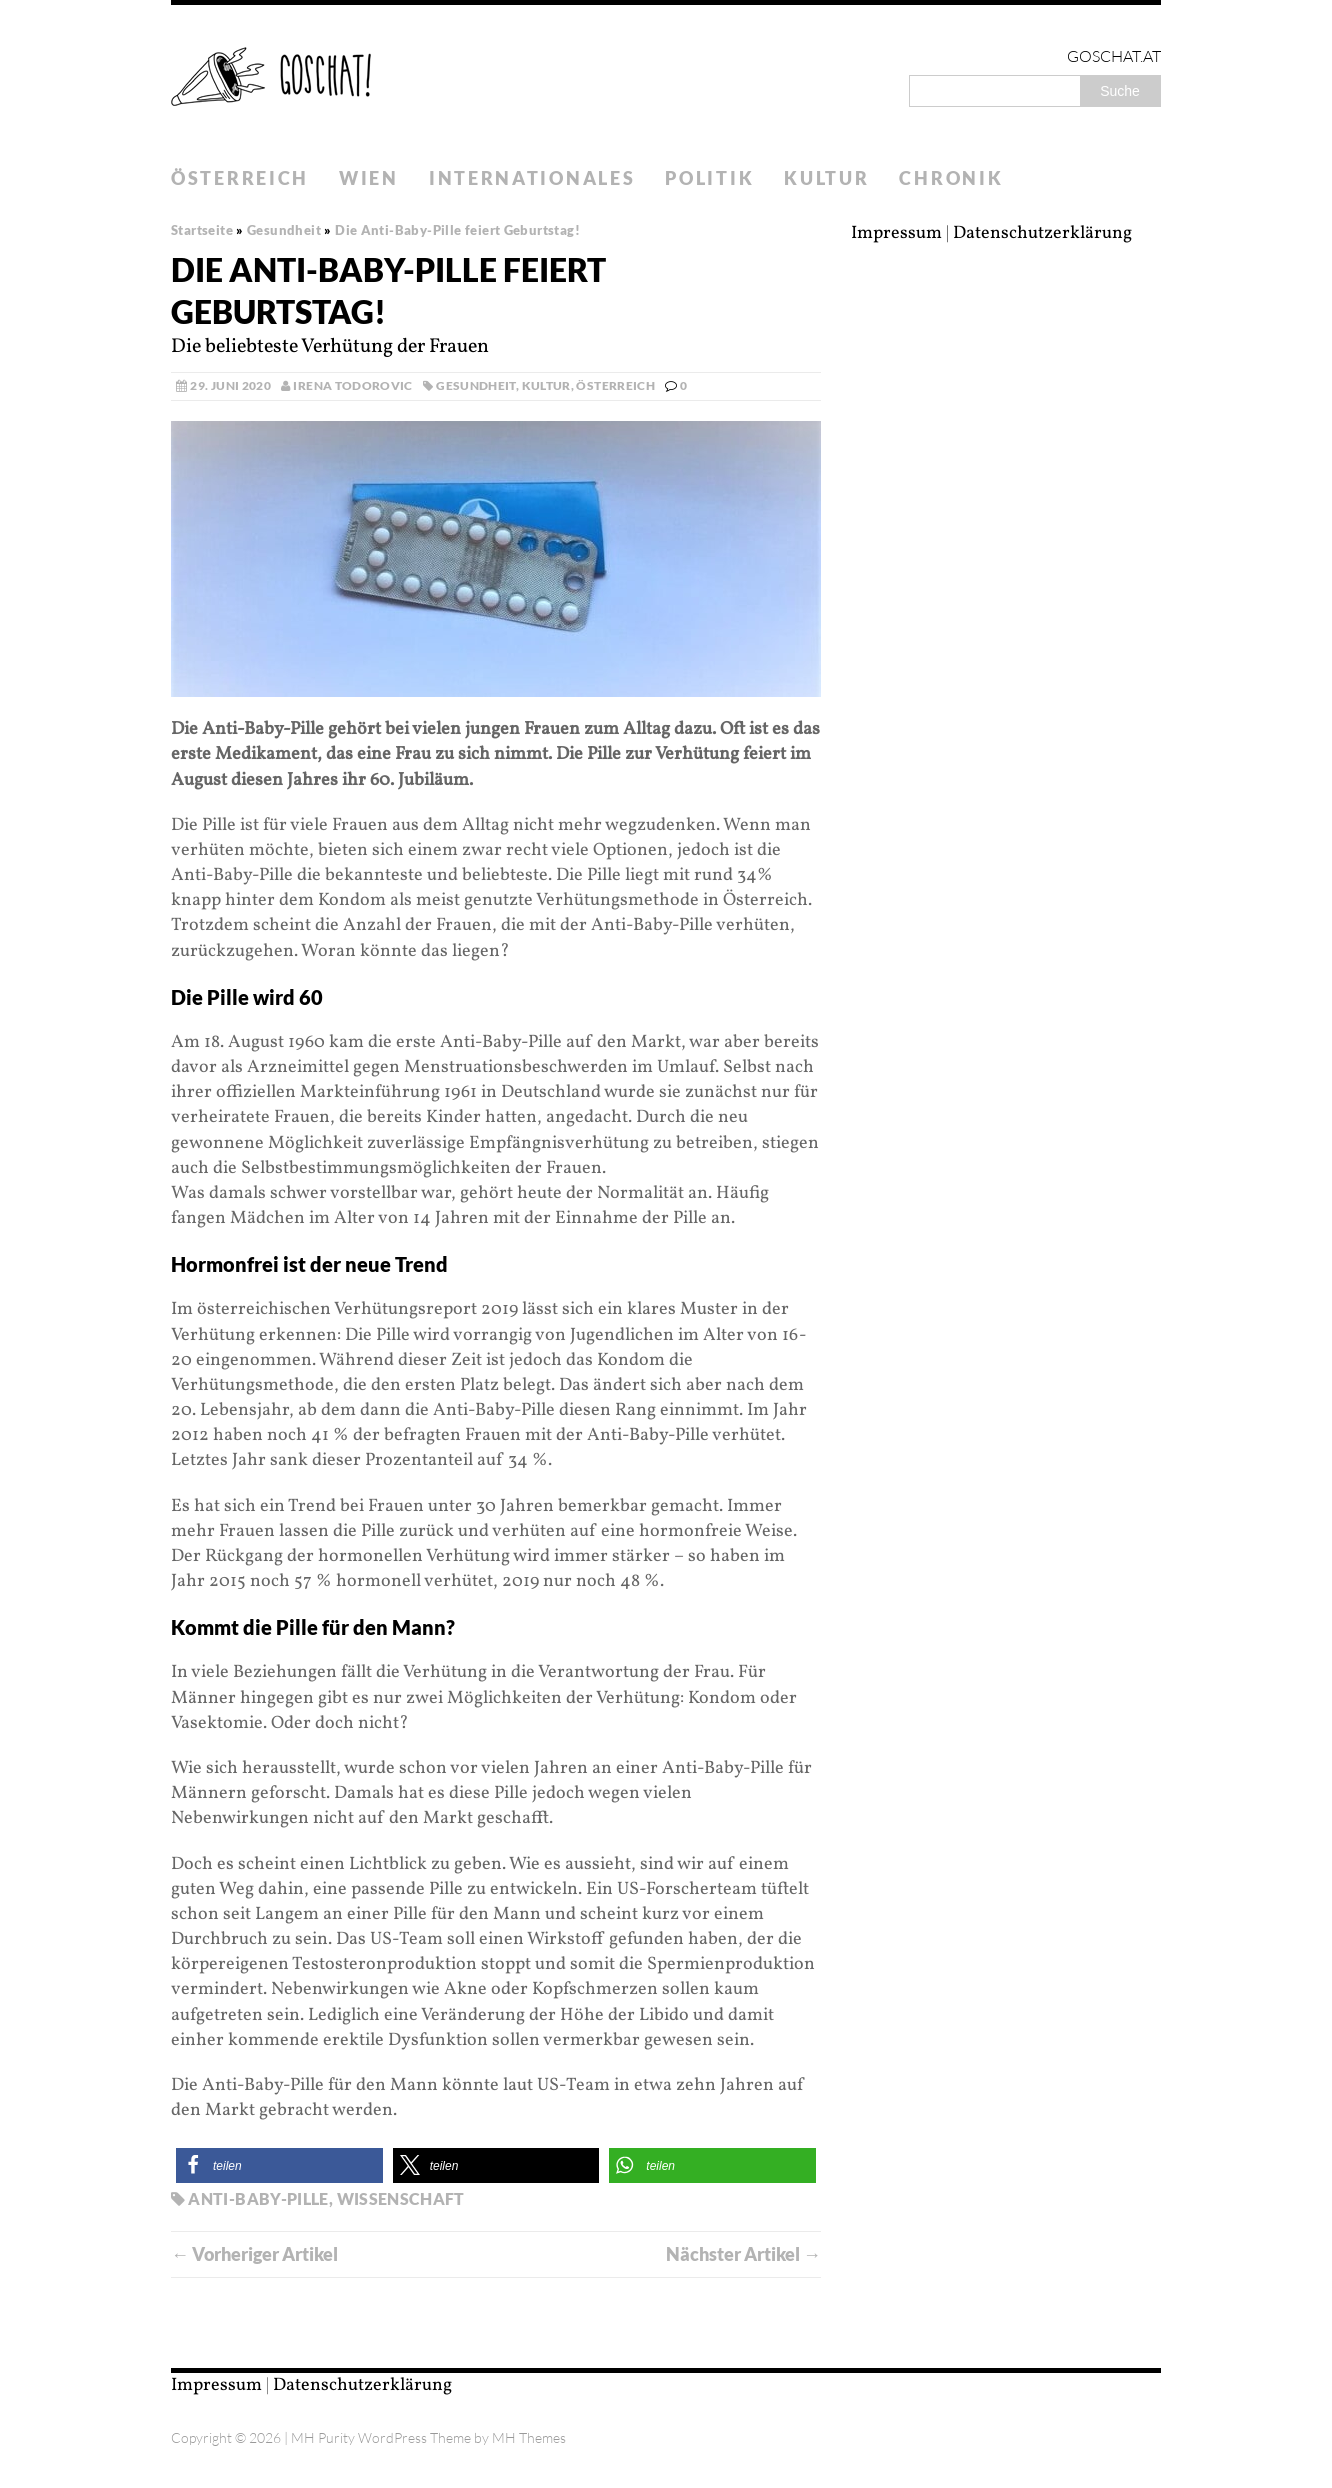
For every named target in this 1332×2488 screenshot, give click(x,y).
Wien (369, 178)
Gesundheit (476, 385)
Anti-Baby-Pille (258, 2198)
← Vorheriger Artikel (254, 2254)
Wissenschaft (401, 2198)
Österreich (240, 178)
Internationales (532, 178)
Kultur (826, 178)
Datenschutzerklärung (1042, 233)
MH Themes (529, 2437)
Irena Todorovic (352, 385)
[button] (279, 2165)
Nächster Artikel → (743, 2254)
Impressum (896, 233)
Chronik (951, 178)
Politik (709, 178)
